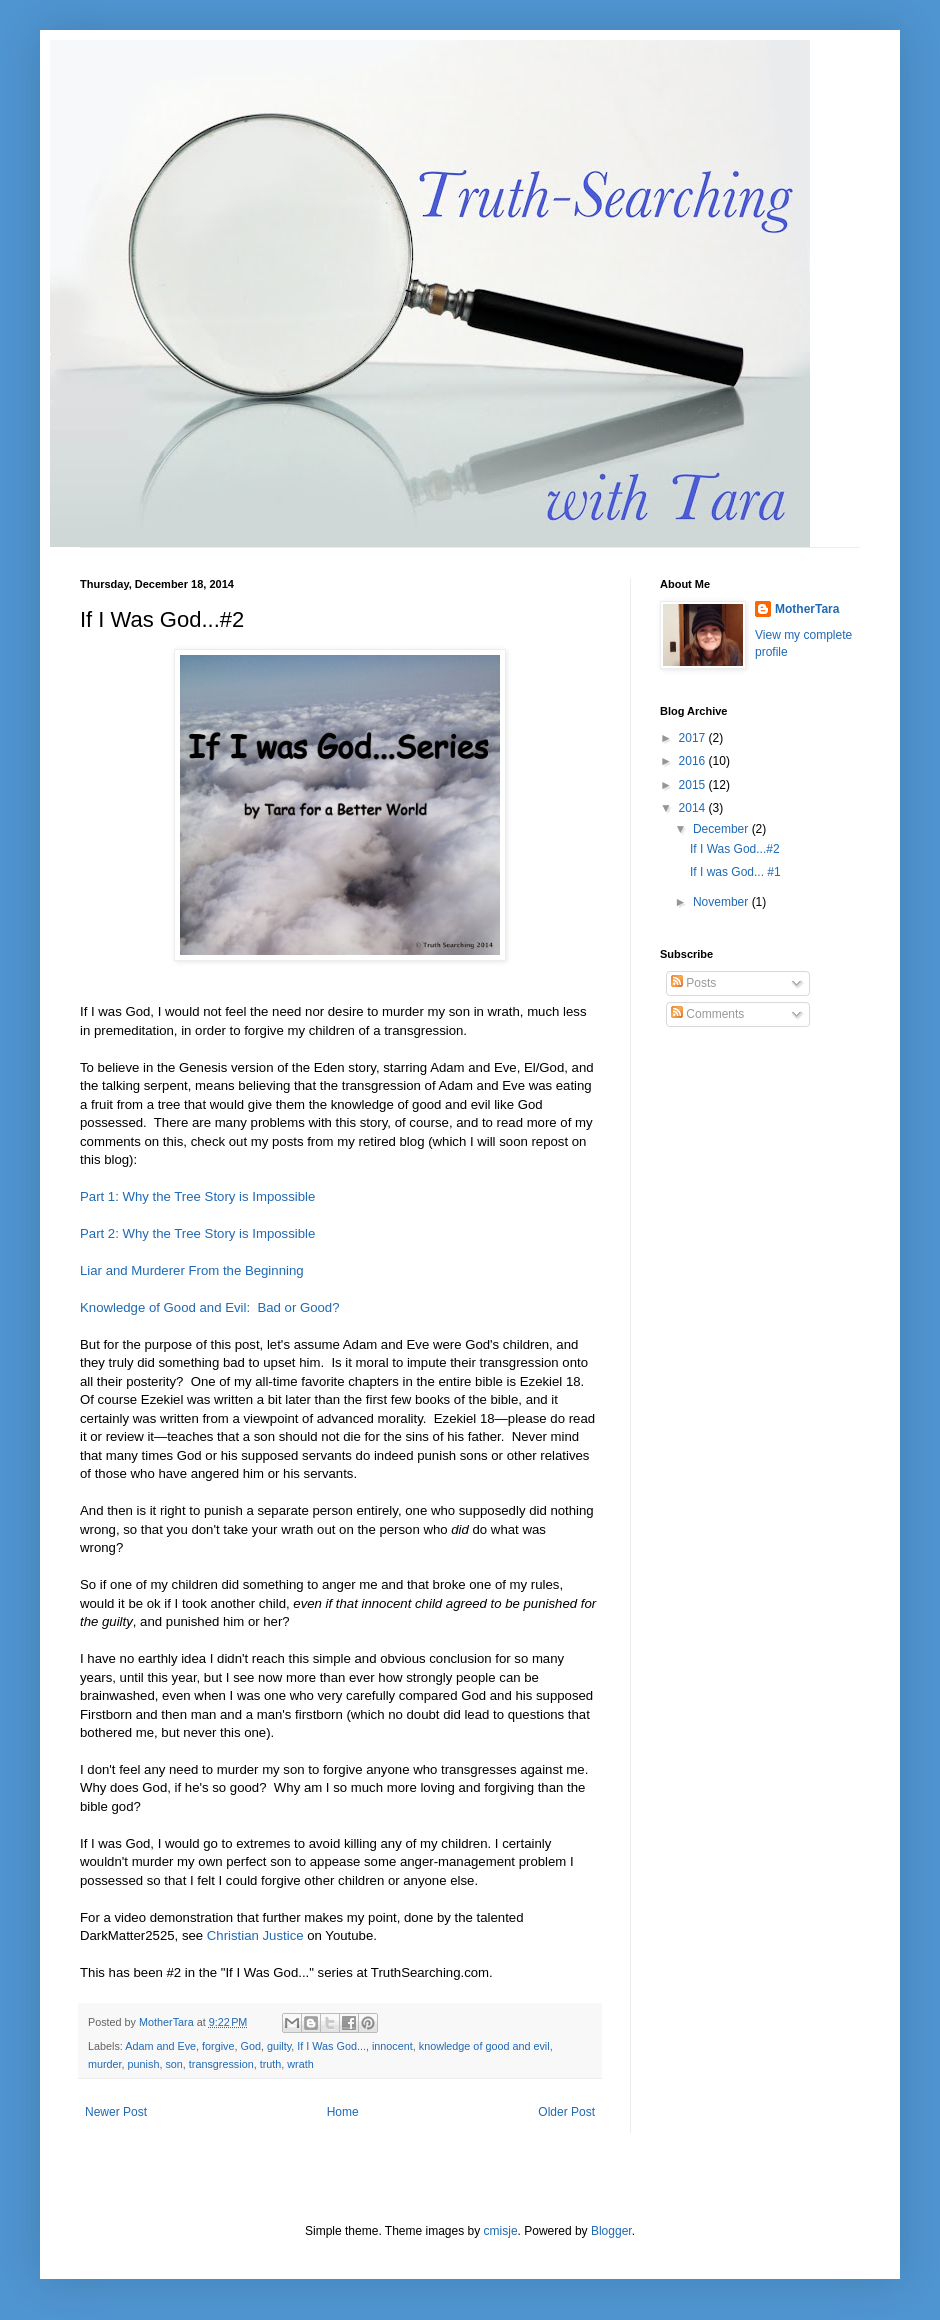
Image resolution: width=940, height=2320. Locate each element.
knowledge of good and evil (484, 2046)
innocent (392, 2046)
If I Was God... (331, 2046)
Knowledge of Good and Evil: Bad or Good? (210, 1307)
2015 (694, 785)
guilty (279, 2046)
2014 (694, 808)
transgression (221, 2064)
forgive (218, 2046)
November (722, 902)
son (173, 2064)
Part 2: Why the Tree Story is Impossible (197, 1233)
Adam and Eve (160, 2046)
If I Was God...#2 (735, 849)
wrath (300, 2064)
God (250, 2046)
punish (144, 2064)
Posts (693, 983)
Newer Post (116, 2112)
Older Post (566, 2112)
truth (271, 2064)
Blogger (611, 2231)
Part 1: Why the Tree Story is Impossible (197, 1196)
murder (105, 2064)
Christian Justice (255, 1935)
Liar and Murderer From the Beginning (192, 1270)
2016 (694, 761)
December (722, 829)
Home (343, 2112)
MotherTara (807, 609)
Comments (707, 1014)
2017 (694, 738)
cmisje (501, 2231)
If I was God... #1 (735, 872)
